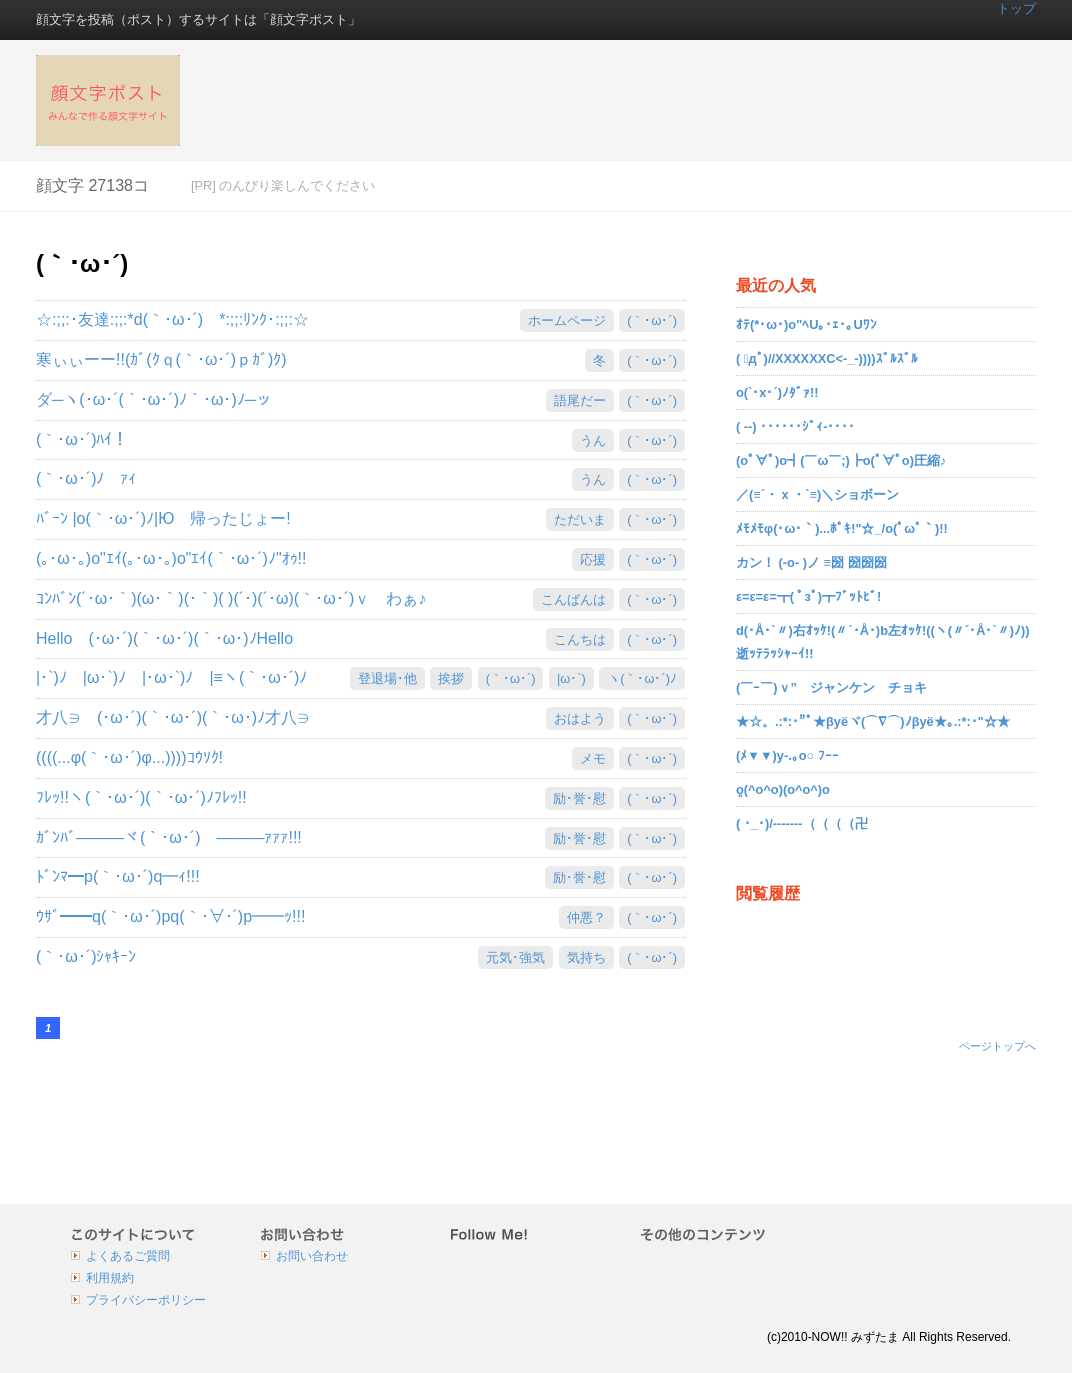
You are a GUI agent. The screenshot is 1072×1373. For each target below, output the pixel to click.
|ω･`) (571, 678)
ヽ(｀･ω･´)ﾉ (642, 678)
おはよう (580, 718)
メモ (593, 758)
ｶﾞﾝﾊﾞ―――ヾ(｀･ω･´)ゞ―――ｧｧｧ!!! (169, 837)
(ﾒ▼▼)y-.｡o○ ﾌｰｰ (787, 755)
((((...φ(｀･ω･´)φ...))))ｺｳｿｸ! (129, 757)
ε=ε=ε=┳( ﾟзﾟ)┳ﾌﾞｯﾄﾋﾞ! (808, 596)
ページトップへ (997, 1046)
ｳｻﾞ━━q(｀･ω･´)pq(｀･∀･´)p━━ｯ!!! (170, 916)
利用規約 (110, 1278)
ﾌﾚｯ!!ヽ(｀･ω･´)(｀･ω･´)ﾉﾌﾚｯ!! (141, 797)
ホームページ (567, 320)
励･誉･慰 (579, 798)
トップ (1016, 8)
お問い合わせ (312, 1256)
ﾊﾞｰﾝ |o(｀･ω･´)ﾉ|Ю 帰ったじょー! (163, 518)
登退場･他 (387, 678)
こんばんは (573, 599)
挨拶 (451, 678)
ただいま (580, 519)
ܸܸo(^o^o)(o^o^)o (783, 789)
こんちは (580, 639)
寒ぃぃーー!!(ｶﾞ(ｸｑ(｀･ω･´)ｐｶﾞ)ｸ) (169, 359)
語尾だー (580, 400)
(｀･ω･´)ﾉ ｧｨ (86, 478)
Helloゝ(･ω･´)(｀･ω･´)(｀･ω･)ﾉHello (164, 638)
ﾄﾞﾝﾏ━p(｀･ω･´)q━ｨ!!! (118, 876)
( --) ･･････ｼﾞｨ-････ (795, 426)
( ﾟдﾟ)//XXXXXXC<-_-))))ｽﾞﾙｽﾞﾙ (827, 358)
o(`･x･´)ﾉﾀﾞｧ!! (777, 392)
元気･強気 (515, 957)
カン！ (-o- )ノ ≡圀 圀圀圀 (811, 562)
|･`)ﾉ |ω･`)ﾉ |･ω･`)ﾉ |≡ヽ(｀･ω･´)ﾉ (171, 677)
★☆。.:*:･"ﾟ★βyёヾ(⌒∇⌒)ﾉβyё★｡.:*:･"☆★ (873, 721)
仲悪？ (586, 917)
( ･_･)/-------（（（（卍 (802, 823)
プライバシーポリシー (146, 1300)
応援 (593, 559)
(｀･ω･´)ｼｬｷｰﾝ (86, 956)
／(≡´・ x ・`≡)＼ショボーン (817, 494)
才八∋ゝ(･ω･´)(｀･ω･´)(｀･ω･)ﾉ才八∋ (173, 717)
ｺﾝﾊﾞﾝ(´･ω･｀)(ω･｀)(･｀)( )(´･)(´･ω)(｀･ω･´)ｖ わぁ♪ (231, 598)
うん (593, 440)
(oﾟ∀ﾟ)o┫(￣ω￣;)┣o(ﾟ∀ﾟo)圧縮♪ (841, 460)
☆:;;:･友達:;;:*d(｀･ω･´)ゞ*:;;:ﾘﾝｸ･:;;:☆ (172, 319)
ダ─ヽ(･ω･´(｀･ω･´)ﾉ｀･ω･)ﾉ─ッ (154, 399)
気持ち (586, 957)
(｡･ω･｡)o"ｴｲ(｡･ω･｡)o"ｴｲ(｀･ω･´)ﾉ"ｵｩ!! (171, 558)
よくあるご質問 (128, 1256)
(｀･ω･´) (652, 320)
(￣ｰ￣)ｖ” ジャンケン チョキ (831, 687)
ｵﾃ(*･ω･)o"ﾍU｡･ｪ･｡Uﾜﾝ (806, 324)
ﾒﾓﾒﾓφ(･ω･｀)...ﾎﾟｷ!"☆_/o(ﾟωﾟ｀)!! (842, 528)
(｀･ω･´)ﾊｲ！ (82, 439)
